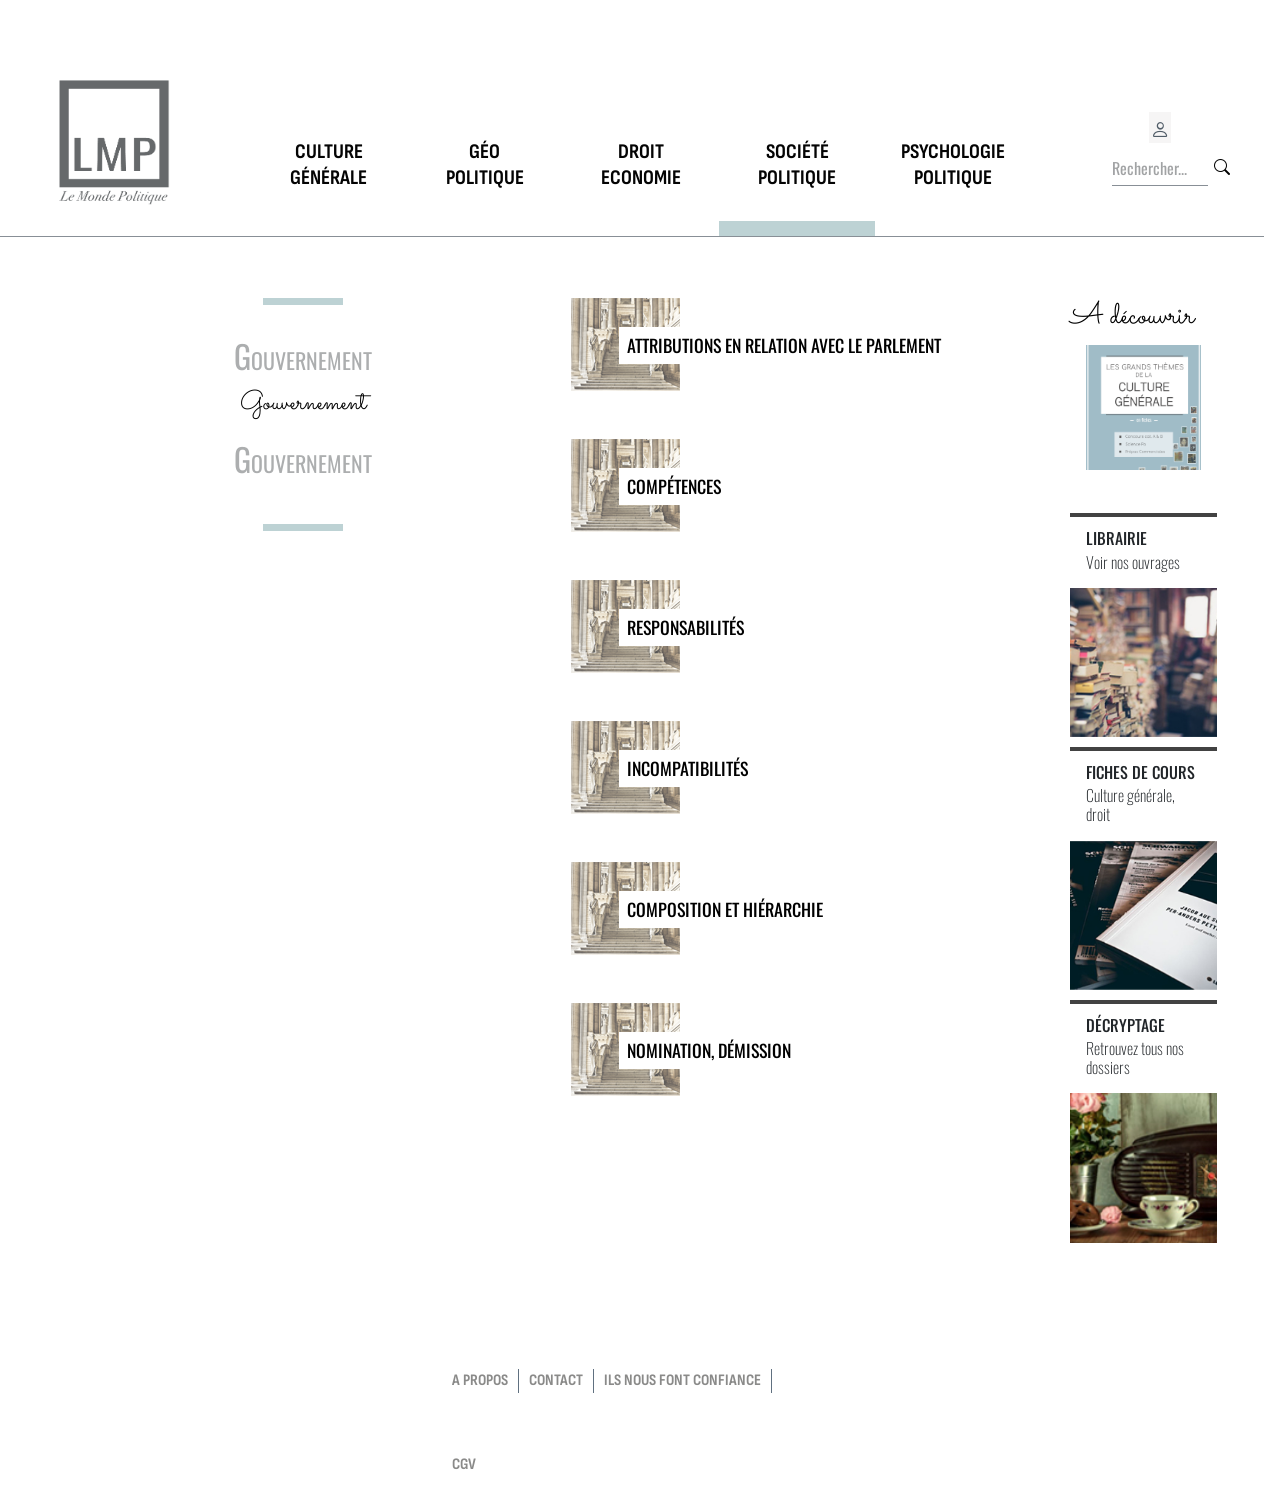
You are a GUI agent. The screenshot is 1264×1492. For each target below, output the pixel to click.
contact (556, 1380)
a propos (480, 1380)
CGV (464, 1464)
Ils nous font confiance (682, 1380)
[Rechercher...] (1160, 169)
